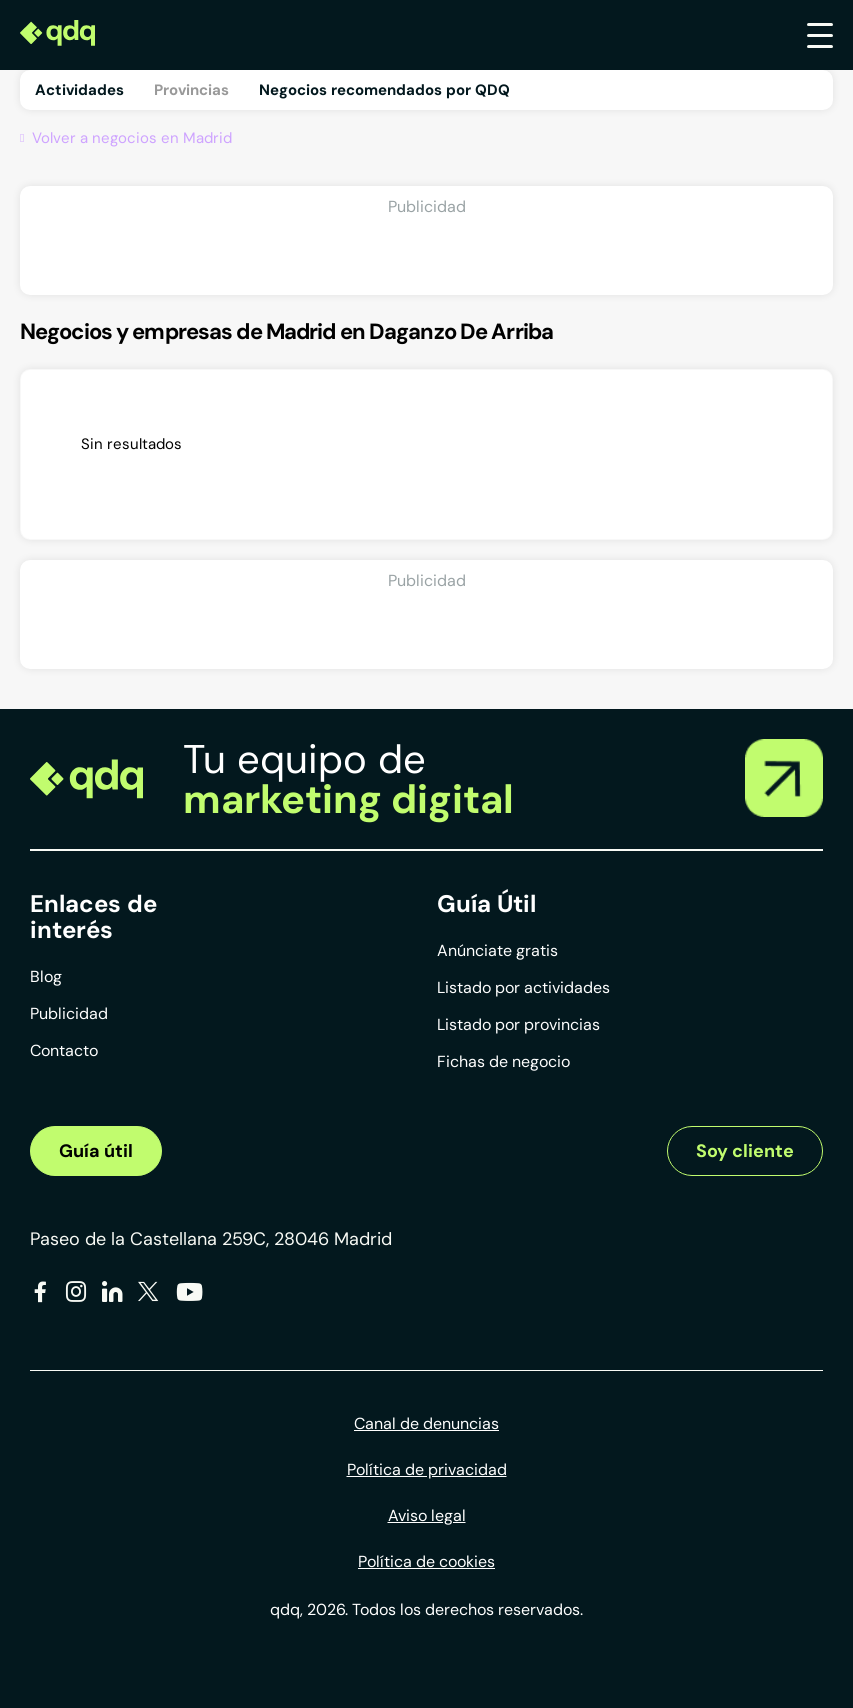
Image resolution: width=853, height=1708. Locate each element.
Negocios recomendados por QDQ (384, 90)
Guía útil (96, 1151)
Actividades (79, 90)
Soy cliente (745, 1151)
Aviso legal (427, 1515)
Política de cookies (426, 1561)
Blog (46, 976)
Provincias (191, 90)
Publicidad (69, 1013)
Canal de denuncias (426, 1423)
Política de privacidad (427, 1469)
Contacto (64, 1050)
